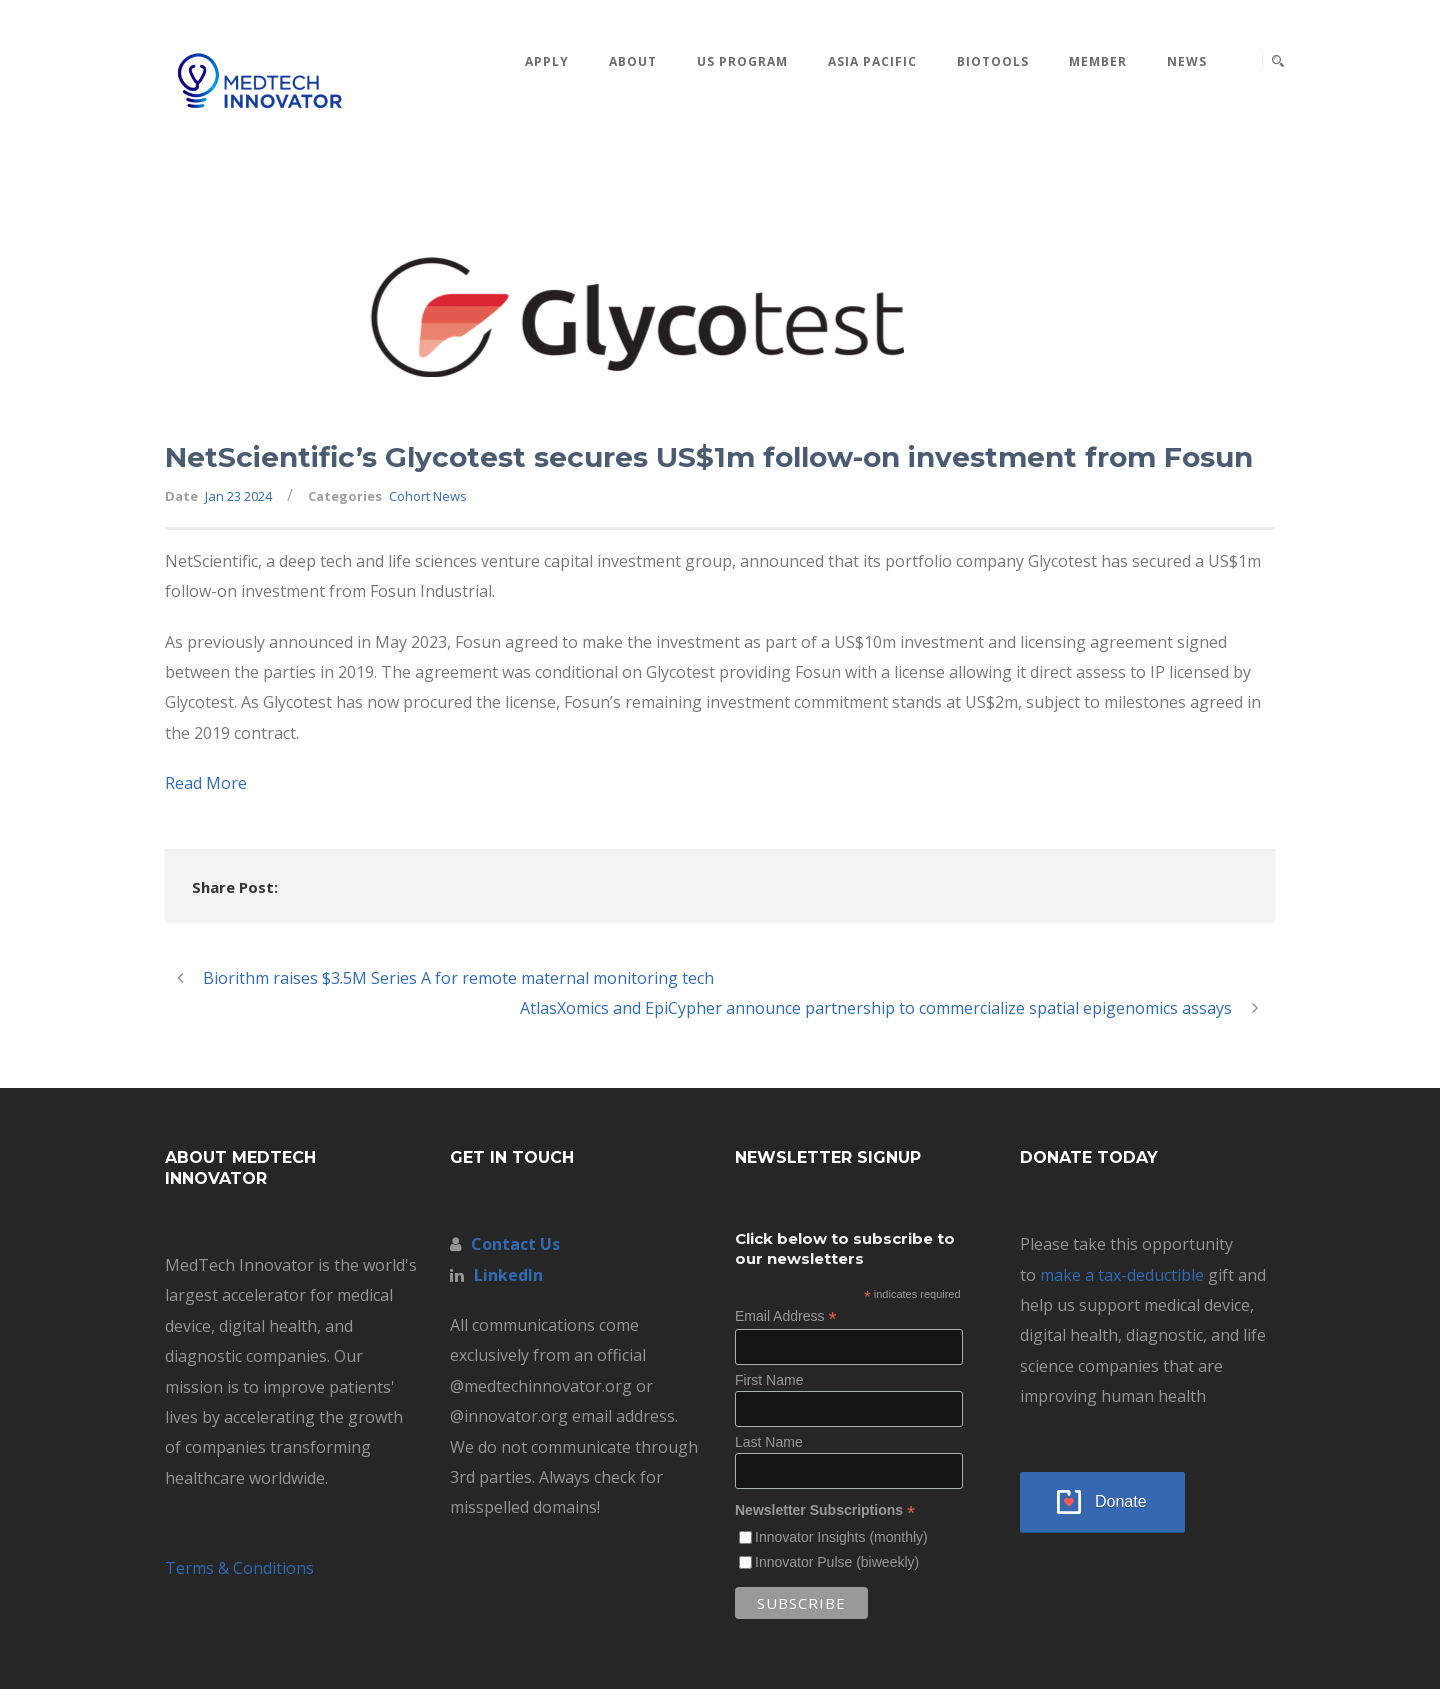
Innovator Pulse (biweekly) (837, 1562)
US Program (742, 61)
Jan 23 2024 (238, 496)
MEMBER (1098, 61)
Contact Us (515, 1244)
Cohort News (428, 496)
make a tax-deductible (1122, 1275)
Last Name (769, 1442)
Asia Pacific (872, 61)
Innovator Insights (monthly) (841, 1537)
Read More (206, 783)
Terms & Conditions (239, 1568)
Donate (1121, 1501)
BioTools (993, 61)
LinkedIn (508, 1275)
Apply (547, 61)
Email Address (786, 1316)
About (633, 61)
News (1187, 61)
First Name (769, 1380)
